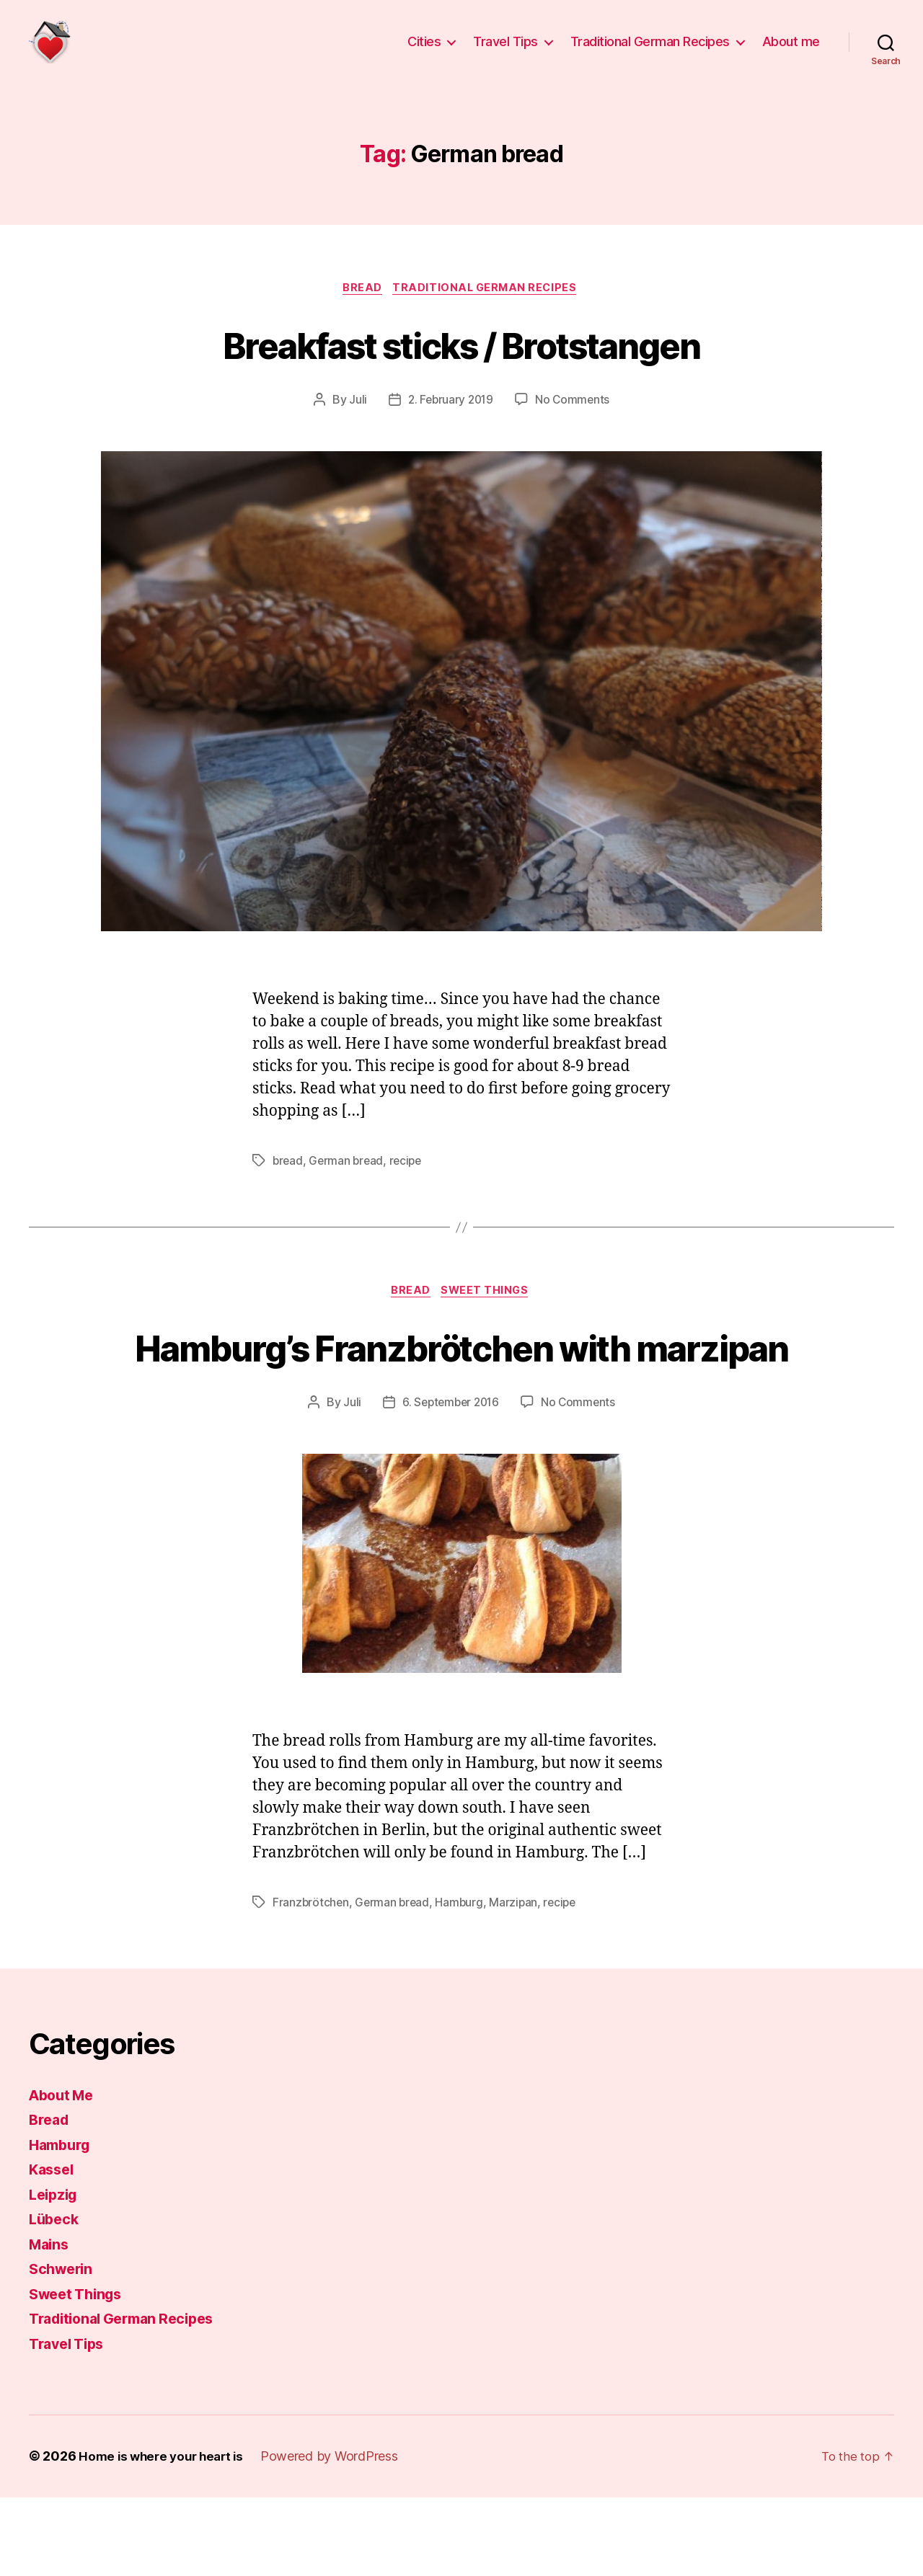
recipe (409, 1185)
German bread (348, 1185)
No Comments (574, 423)
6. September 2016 (449, 1480)
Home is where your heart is (165, 2535)
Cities (424, 52)
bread (288, 1185)
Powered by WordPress (338, 2535)
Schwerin (63, 2348)
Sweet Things (489, 1316)
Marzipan (517, 1980)
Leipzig (55, 2273)
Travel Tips (505, 52)
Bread (361, 310)
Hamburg (462, 1980)
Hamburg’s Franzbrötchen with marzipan (461, 1397)
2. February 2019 (450, 423)
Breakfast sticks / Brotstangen (461, 366)
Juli (355, 423)
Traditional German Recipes (650, 52)
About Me (64, 2173)
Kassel (53, 2248)
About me (791, 52)
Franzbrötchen (311, 1980)
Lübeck (55, 2298)
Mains (50, 2323)
